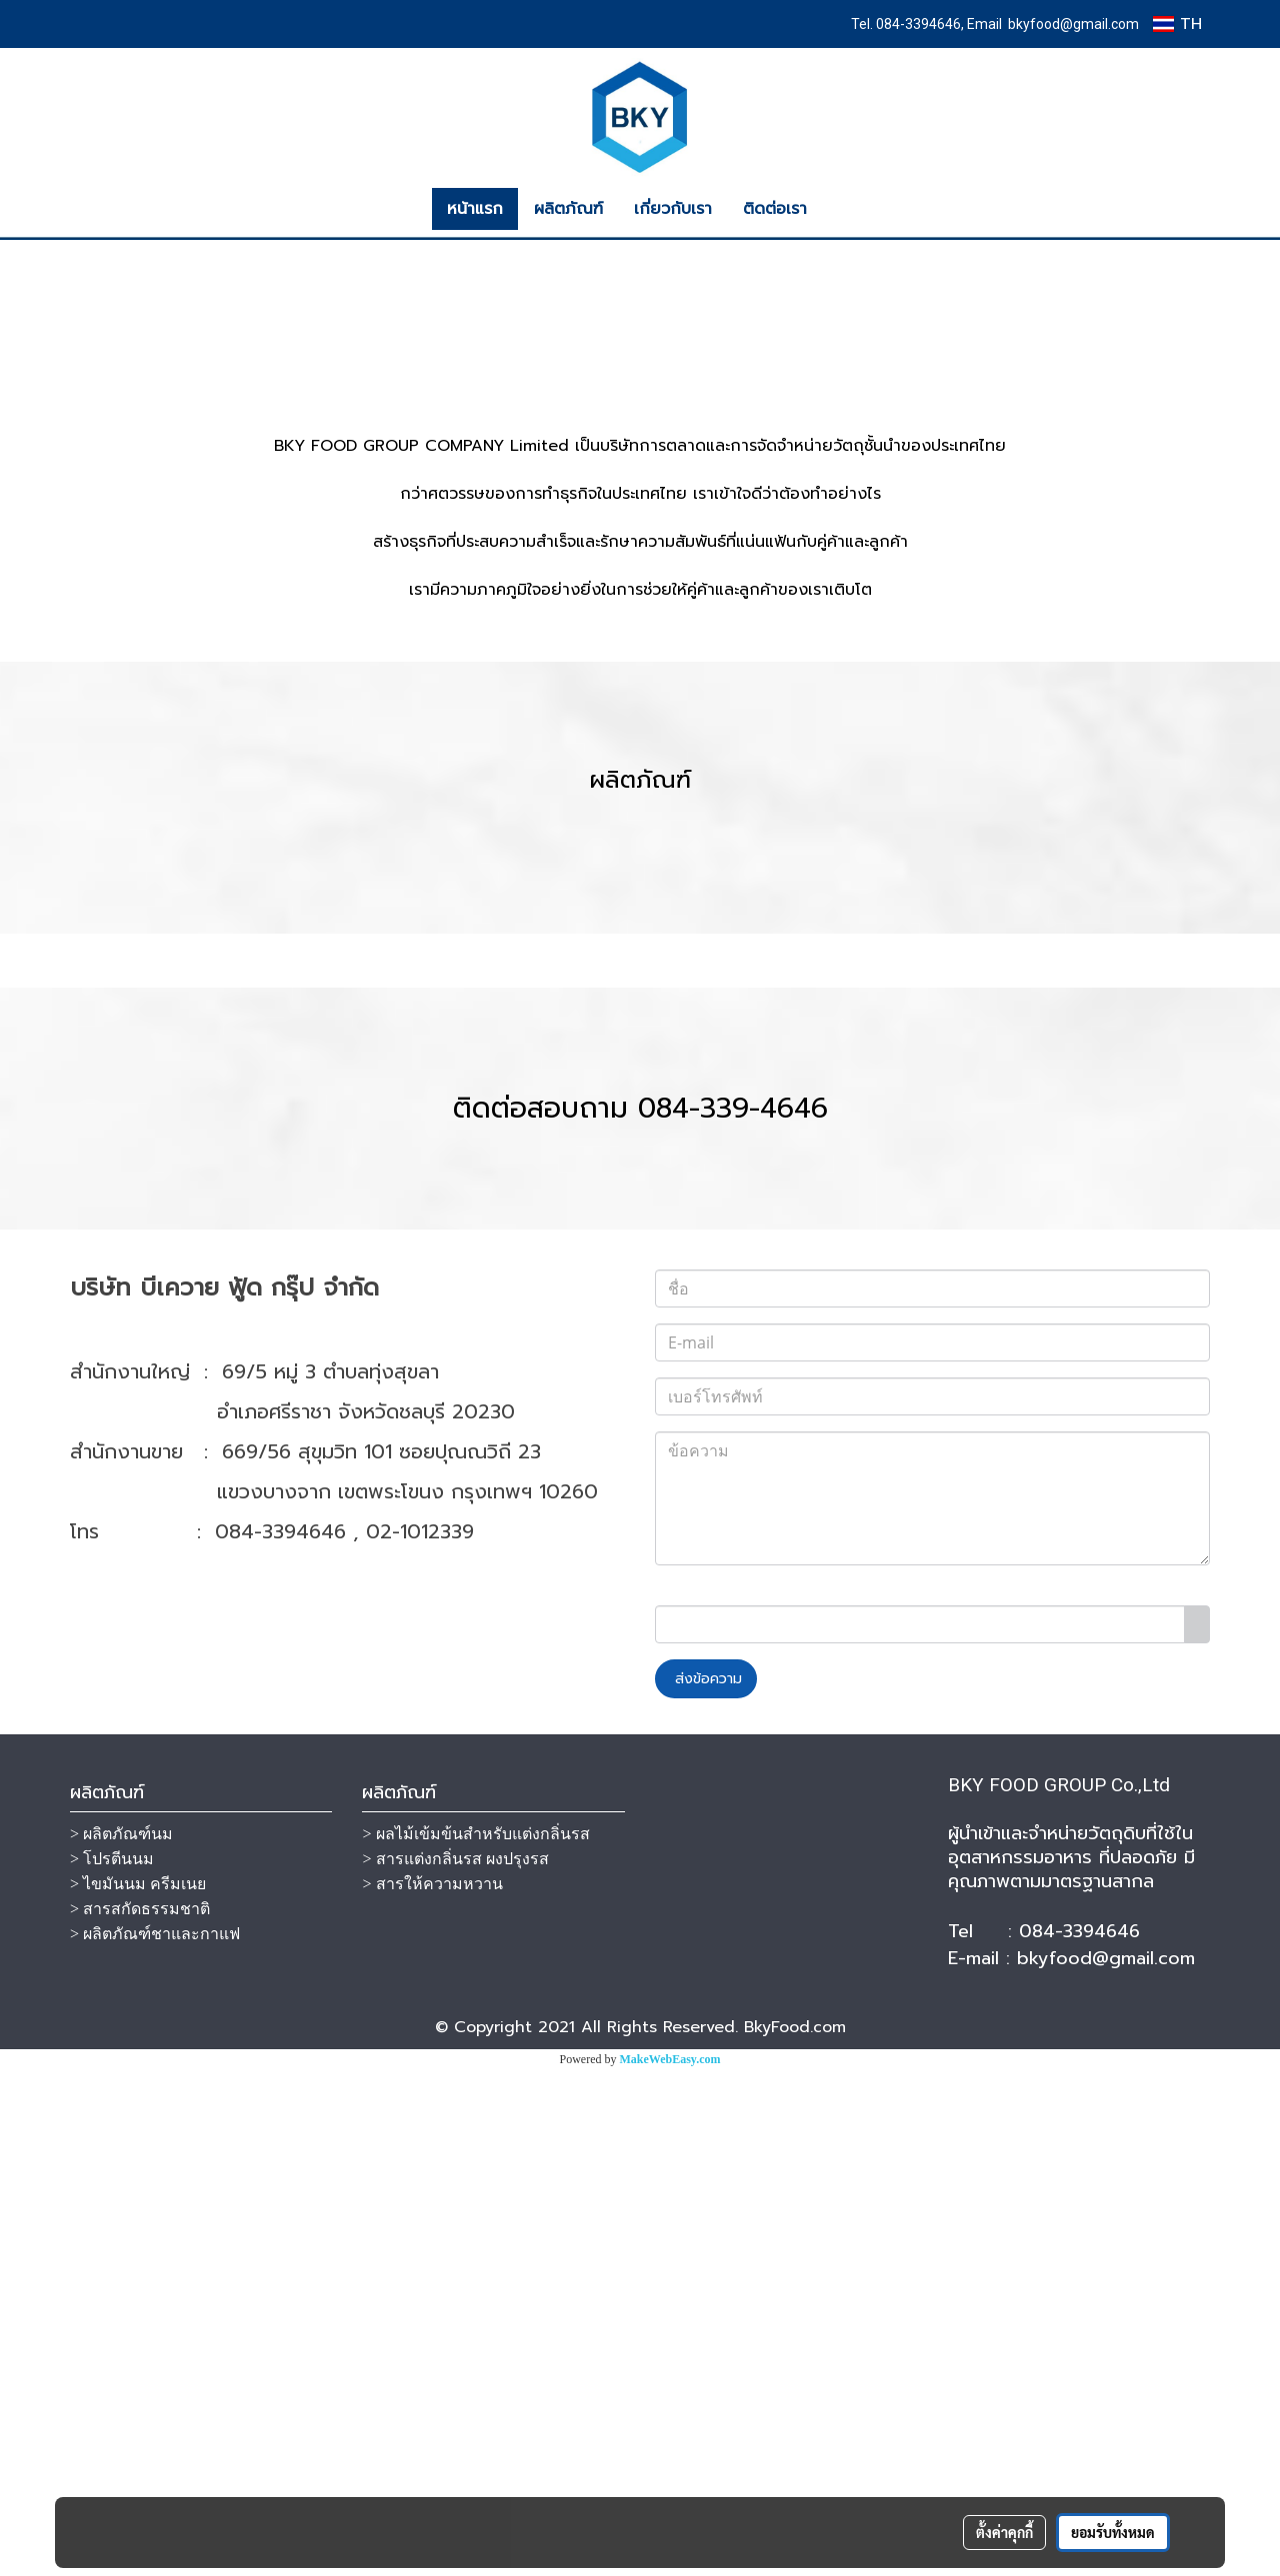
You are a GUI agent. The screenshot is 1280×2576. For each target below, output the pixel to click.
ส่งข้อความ (706, 2185)
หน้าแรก (475, 209)
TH (1177, 24)
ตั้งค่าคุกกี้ (1004, 2532)
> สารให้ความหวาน (432, 2390)
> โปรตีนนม (112, 2365)
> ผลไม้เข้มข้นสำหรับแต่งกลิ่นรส (475, 2340)
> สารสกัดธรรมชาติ (140, 2415)
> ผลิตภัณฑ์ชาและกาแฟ (155, 2440)
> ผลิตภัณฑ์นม (121, 2340)
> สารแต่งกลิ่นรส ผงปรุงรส (455, 2365)
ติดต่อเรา (775, 209)
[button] (840, 209)
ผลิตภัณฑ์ (568, 209)
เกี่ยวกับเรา (673, 209)
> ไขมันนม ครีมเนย (138, 2390)
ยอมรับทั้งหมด (1113, 2532)
